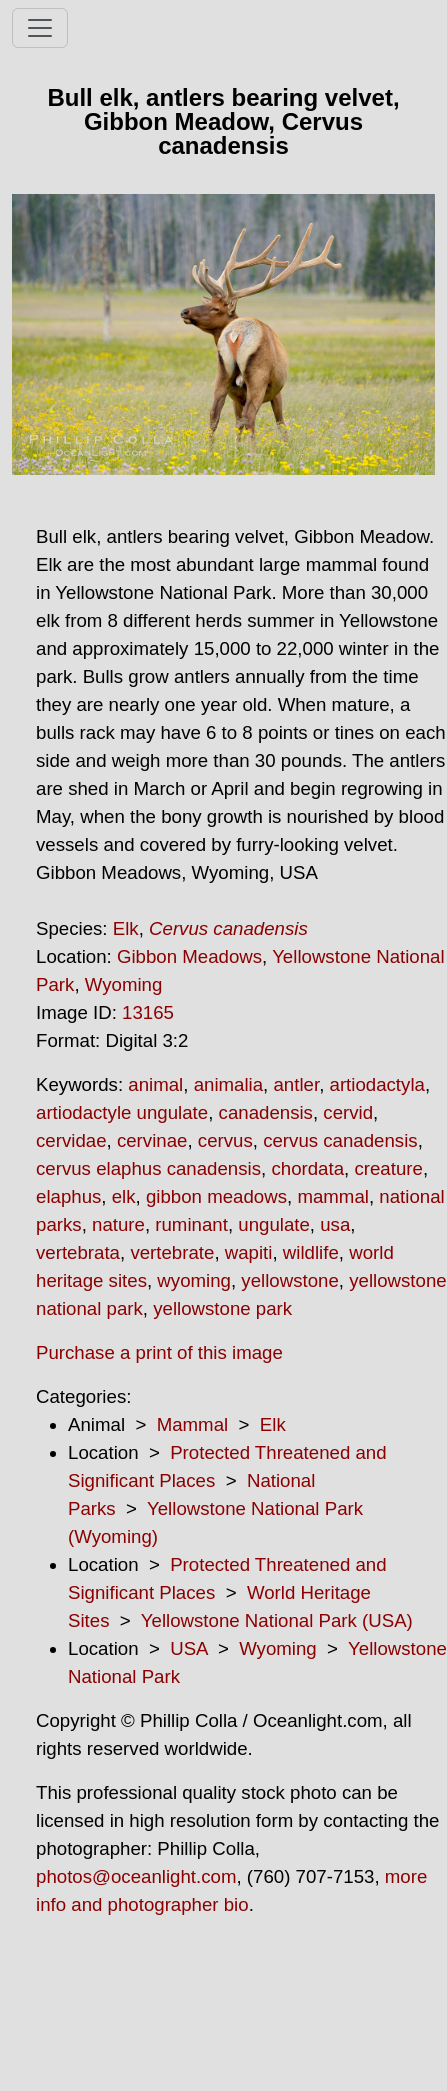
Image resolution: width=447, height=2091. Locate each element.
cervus (225, 1140)
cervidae (71, 1140)
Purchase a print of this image (159, 1352)
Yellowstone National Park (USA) (277, 1620)
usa (335, 1224)
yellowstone (289, 1280)
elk (124, 1196)
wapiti (249, 1252)
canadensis (266, 1112)
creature (388, 1168)
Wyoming (124, 984)
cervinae (152, 1140)
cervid (348, 1112)
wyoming (194, 1280)
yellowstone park (222, 1308)
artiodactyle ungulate (122, 1112)
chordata (307, 1168)
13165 (148, 1012)
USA (188, 1648)
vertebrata (78, 1252)
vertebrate (172, 1252)
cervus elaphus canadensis (148, 1168)
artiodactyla (377, 1084)
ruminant (191, 1224)
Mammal (193, 1424)
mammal (333, 1196)
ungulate (274, 1224)
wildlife (311, 1252)
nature (118, 1224)
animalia (228, 1084)
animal (155, 1084)
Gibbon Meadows (189, 956)
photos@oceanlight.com (136, 1876)
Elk (126, 928)
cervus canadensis (340, 1140)
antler (296, 1084)
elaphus (68, 1196)
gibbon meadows (216, 1196)
